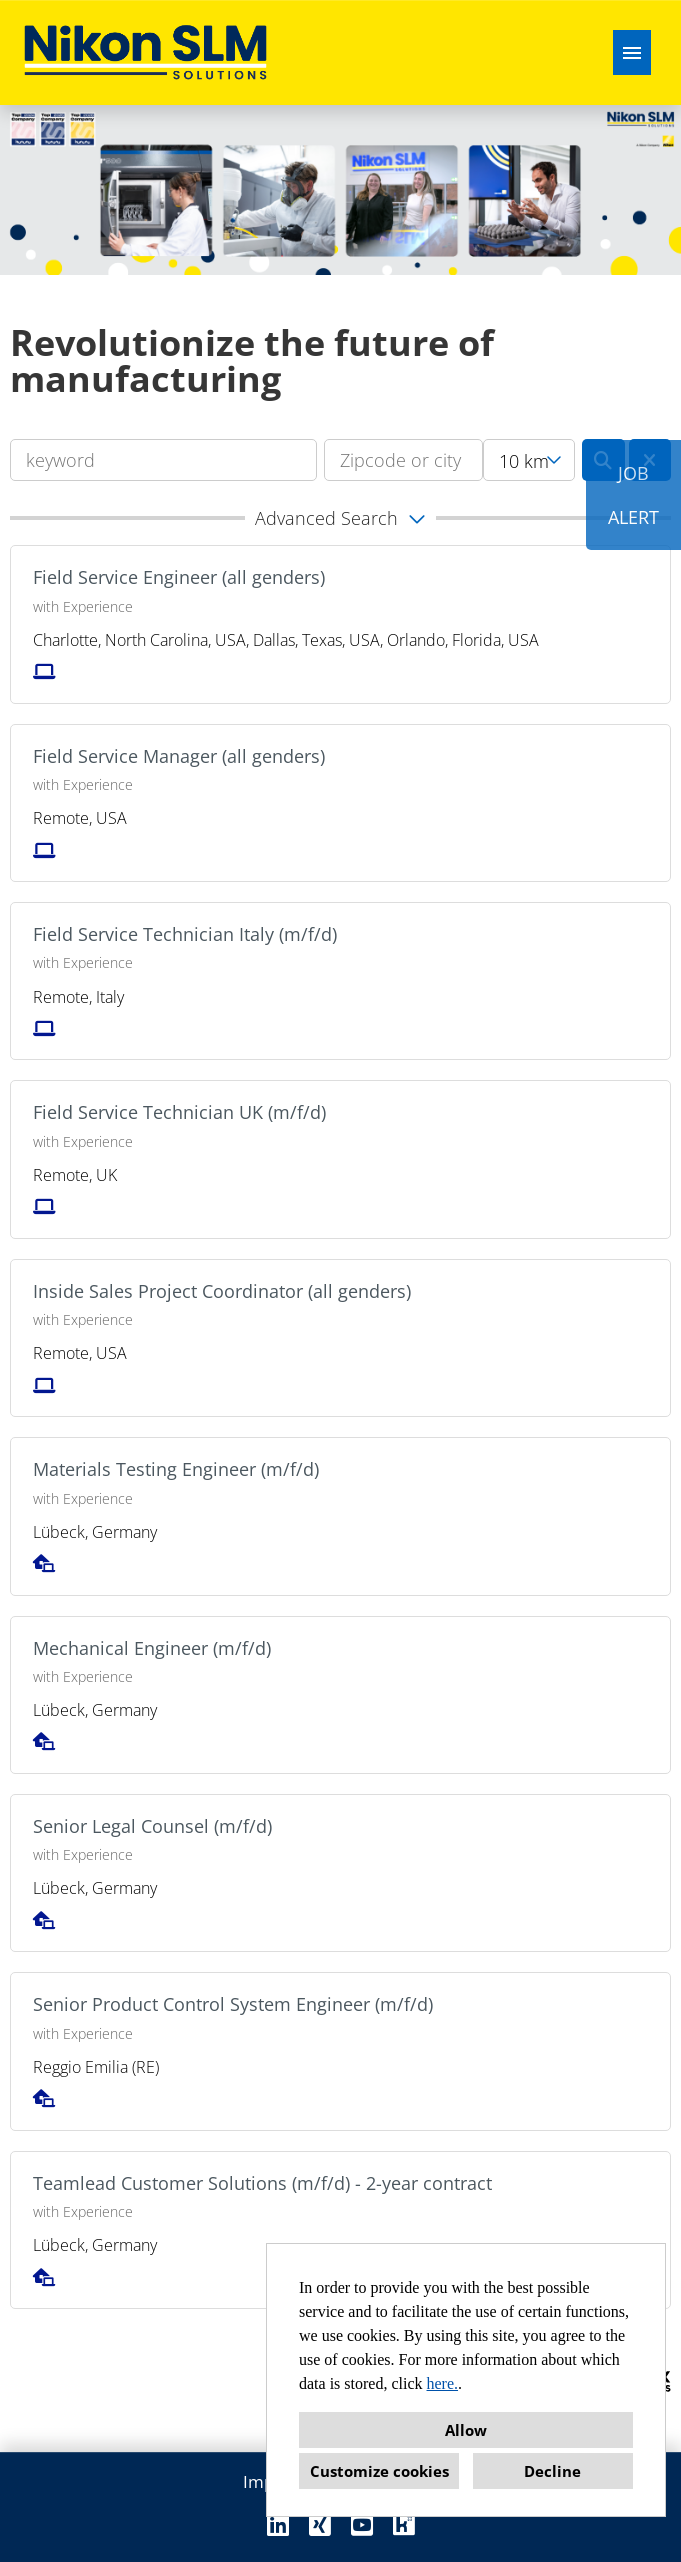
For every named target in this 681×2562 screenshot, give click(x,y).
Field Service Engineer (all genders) (179, 577)
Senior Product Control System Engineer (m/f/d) (233, 2004)
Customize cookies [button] (379, 2471)
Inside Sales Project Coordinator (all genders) (222, 1291)
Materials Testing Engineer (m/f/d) (176, 1469)
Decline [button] (552, 2471)
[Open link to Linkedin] (278, 2524)
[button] (340, 518)
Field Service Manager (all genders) (179, 756)
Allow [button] (466, 2430)
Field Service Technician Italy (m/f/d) (185, 934)
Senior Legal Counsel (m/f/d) (152, 1826)
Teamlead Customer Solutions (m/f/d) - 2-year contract (262, 2183)
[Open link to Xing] (320, 2524)
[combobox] (529, 460)
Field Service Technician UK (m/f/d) (179, 1112)
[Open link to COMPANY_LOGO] (145, 52)
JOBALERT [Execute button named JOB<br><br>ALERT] (633, 495)
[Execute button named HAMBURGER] (632, 52)
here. (443, 2383)
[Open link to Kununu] (404, 2524)
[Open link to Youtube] (362, 2524)
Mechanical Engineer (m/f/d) (152, 1648)
